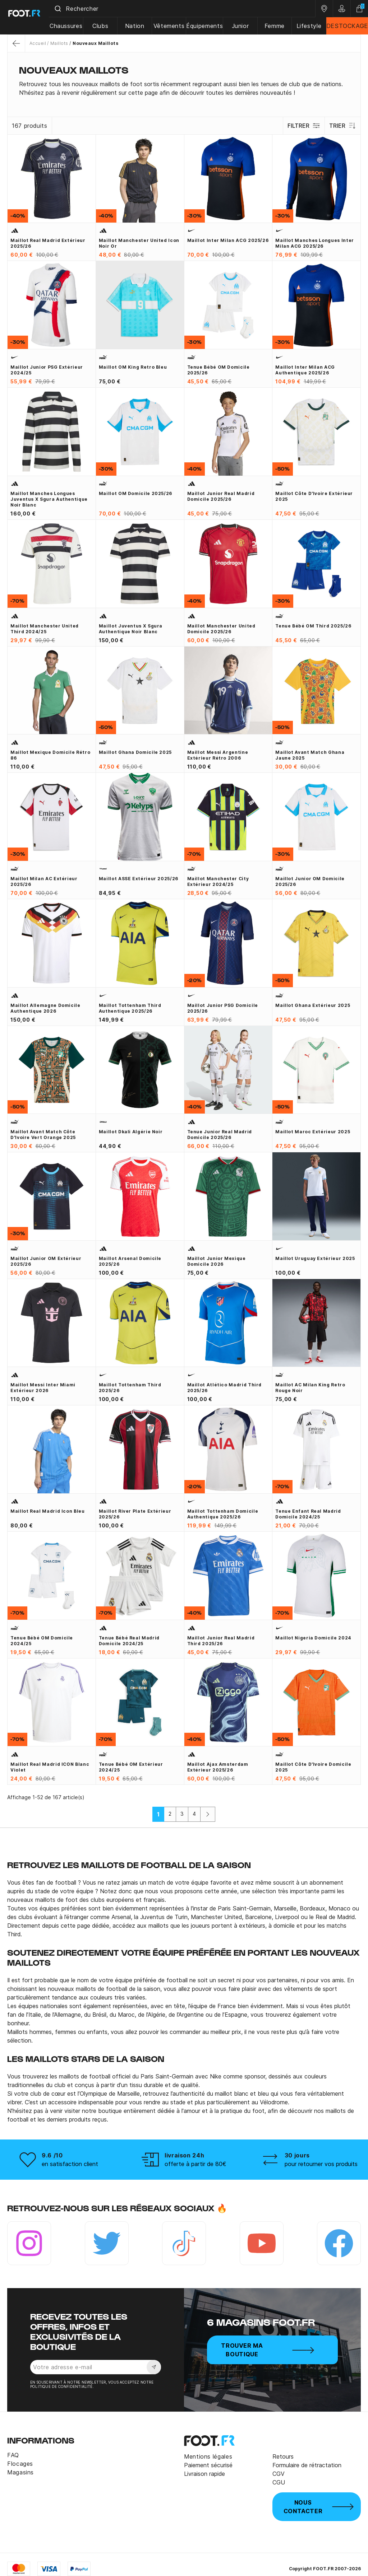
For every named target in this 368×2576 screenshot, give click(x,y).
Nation (139, 25)
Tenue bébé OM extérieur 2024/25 (131, 1767)
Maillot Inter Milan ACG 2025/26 (228, 240)
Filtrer (302, 125)
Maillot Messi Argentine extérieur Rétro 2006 (217, 755)
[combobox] (185, 8)
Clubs (106, 25)
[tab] (184, 88)
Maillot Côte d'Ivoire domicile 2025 (313, 1767)
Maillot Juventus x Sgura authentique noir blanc (130, 628)
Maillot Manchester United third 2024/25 (44, 628)
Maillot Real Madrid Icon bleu (47, 1511)
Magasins (20, 2472)
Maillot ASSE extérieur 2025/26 (138, 878)
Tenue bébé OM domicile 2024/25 (41, 1640)
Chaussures (72, 25)
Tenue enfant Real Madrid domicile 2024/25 (308, 1514)
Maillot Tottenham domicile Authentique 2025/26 (222, 1514)
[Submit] (64, 9)
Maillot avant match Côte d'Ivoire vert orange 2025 (43, 1134)
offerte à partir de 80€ (195, 2163)
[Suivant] (208, 1814)
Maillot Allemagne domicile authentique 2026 (45, 1008)
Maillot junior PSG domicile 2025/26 (222, 1008)
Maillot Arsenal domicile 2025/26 (130, 1261)
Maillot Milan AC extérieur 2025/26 (44, 881)
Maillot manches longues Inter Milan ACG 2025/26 (314, 243)
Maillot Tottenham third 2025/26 (130, 1387)
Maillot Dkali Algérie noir (131, 1131)
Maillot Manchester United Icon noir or (139, 243)
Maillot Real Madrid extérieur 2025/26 (48, 243)
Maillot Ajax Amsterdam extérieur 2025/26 (217, 1767)
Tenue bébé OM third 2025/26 (313, 626)
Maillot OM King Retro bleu (133, 367)
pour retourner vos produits (321, 2163)
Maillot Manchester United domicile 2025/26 (221, 628)
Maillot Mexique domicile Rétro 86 (50, 755)
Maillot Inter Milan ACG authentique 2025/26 (305, 369)
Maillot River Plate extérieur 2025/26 (135, 1514)
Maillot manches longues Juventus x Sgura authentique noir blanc (49, 499)
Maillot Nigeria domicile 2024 (313, 1638)
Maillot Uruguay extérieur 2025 (315, 1258)
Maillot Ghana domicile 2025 (135, 752)
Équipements (207, 25)
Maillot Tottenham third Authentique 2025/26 (130, 1008)
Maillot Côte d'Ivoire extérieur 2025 (314, 496)
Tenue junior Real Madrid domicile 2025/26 (219, 1134)
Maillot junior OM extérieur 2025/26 (45, 1261)
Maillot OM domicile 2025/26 (135, 493)
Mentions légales (208, 2456)
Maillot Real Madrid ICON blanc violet (49, 1767)
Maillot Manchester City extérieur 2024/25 (218, 881)
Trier (342, 125)
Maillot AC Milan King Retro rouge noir (310, 1387)
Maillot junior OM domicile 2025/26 (310, 881)
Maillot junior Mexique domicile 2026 (216, 1261)
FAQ (13, 2455)
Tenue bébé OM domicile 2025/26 (218, 369)
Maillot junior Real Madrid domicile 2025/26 (221, 496)
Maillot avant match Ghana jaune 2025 (309, 755)
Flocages (20, 2463)
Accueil (37, 43)
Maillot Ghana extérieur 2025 (312, 1005)
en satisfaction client (70, 2163)
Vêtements (172, 25)
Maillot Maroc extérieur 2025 (312, 1131)
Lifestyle (309, 25)
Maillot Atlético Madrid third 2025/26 (224, 1387)
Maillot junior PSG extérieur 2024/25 (46, 369)
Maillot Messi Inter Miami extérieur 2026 (42, 1387)
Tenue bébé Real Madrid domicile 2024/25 (129, 1640)
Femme (276, 25)
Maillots (59, 43)
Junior (242, 25)
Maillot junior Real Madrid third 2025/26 (221, 1640)
